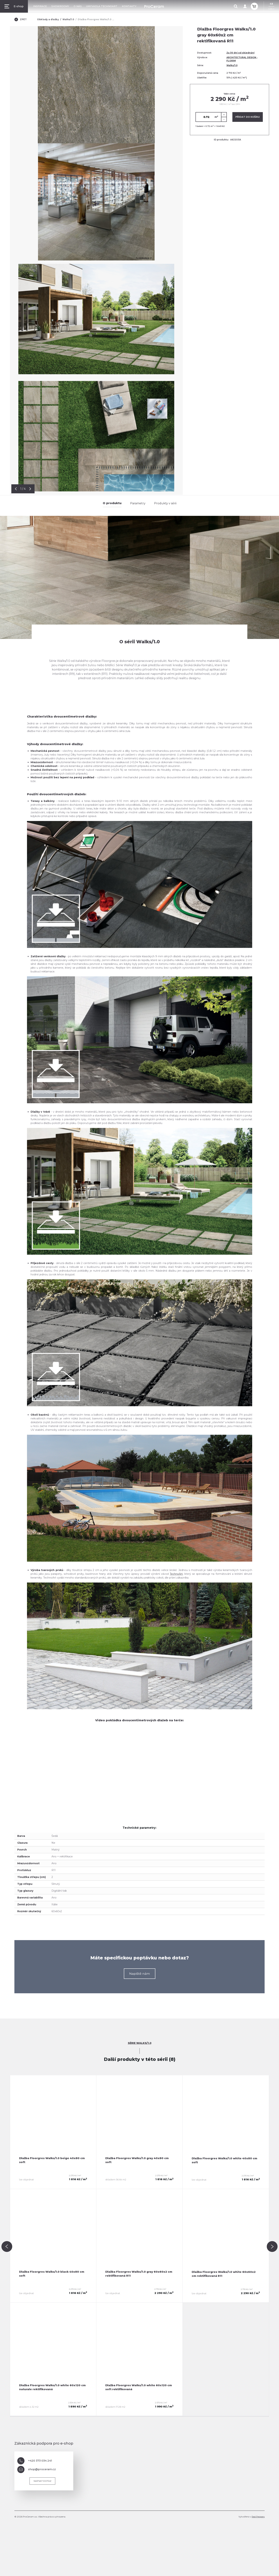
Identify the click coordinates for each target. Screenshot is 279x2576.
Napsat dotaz (42, 2481)
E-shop (14, 6)
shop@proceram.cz (36, 2469)
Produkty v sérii (165, 503)
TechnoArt (176, 1573)
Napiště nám (139, 1973)
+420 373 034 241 (34, 2460)
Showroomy (60, 6)
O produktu (112, 503)
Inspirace (40, 6)
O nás (78, 6)
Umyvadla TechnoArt (101, 6)
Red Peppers (258, 2516)
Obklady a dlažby (48, 19)
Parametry (137, 503)
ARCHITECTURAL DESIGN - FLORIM (242, 59)
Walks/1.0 (68, 19)
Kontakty (129, 6)
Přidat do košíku (247, 116)
